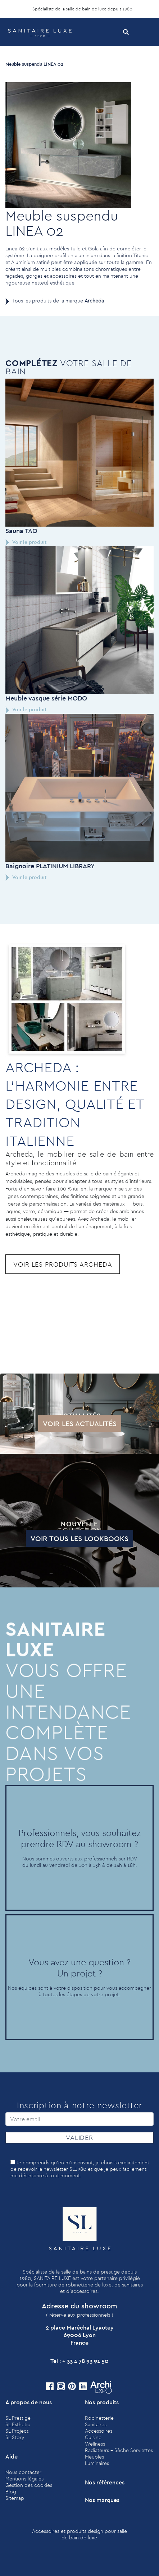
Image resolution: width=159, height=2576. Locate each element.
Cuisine (93, 2437)
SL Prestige (18, 2418)
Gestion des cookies (28, 2485)
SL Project (16, 2431)
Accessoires (98, 2431)
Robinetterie (99, 2418)
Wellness (95, 2444)
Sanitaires (95, 2424)
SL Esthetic (17, 2424)
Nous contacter (23, 2472)
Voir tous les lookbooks (57, 1538)
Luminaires (97, 2463)
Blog (10, 2491)
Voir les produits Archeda (62, 1264)
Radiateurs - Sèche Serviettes (119, 2450)
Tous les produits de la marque (58, 300)
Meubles (94, 2457)
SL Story (14, 2437)
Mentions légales (24, 2478)
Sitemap (14, 2498)
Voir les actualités (57, 1423)
